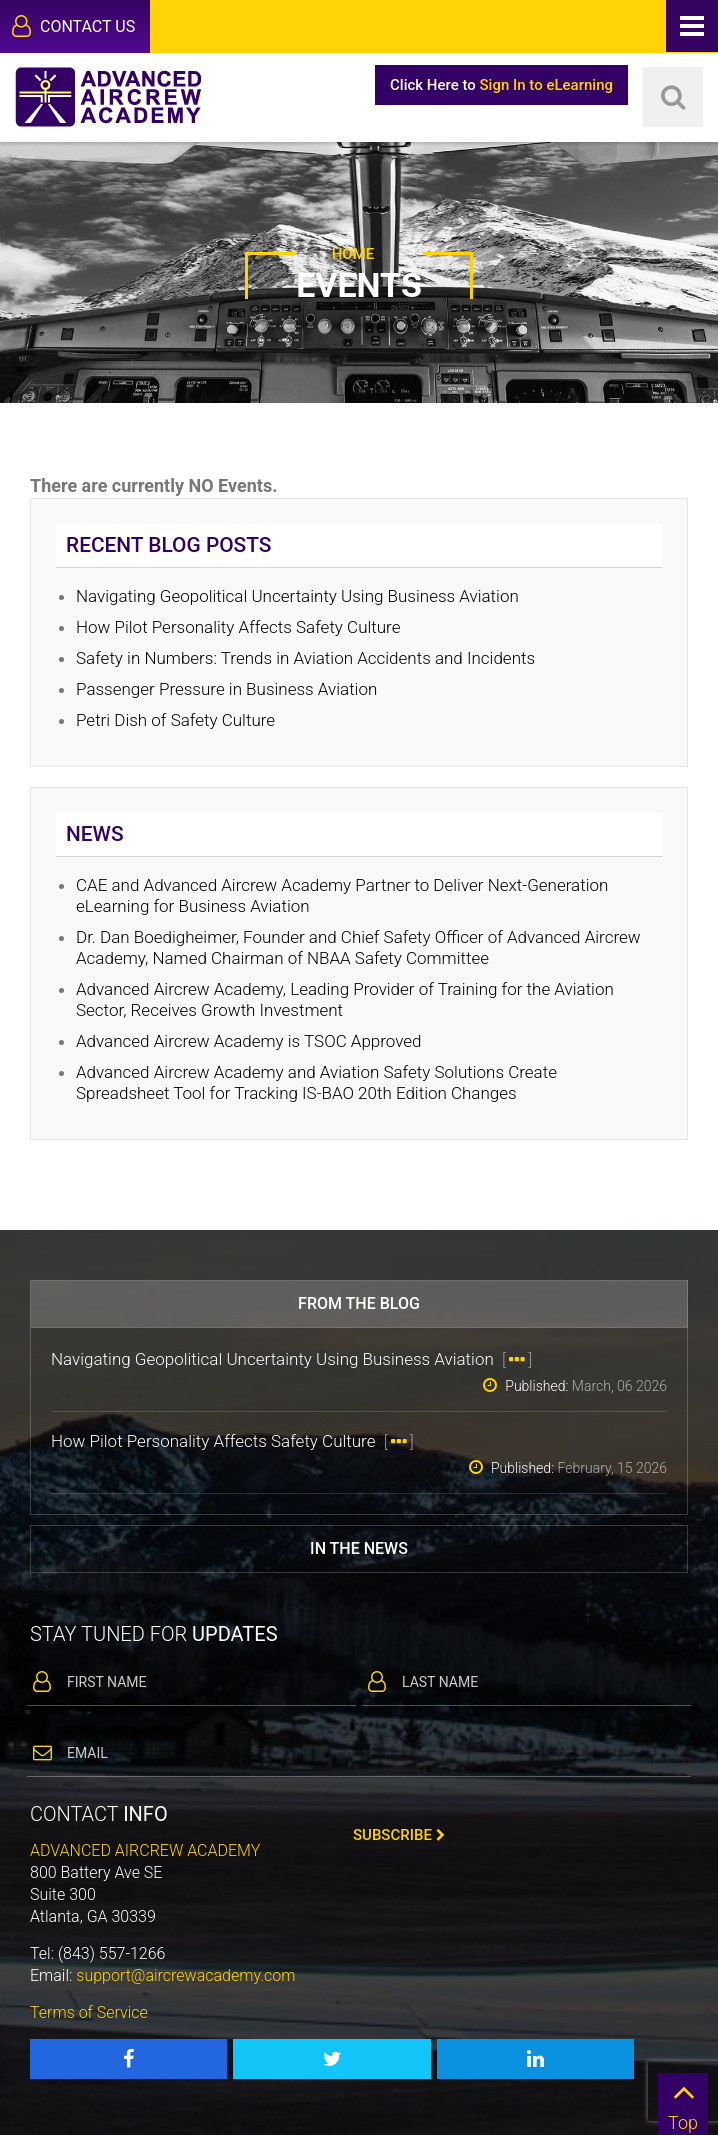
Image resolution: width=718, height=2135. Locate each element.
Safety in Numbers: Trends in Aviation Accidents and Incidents (305, 658)
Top (683, 2103)
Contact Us (73, 26)
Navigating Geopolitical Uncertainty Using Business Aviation (299, 596)
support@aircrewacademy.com (185, 1975)
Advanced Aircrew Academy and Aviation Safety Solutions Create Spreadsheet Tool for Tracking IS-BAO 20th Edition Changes (316, 1082)
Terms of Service (89, 2012)
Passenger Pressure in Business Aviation (226, 689)
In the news (359, 1548)
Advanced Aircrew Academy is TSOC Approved (249, 1041)
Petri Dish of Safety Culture (175, 720)
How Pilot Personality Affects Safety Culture (240, 627)
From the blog (359, 1303)
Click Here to (501, 85)
